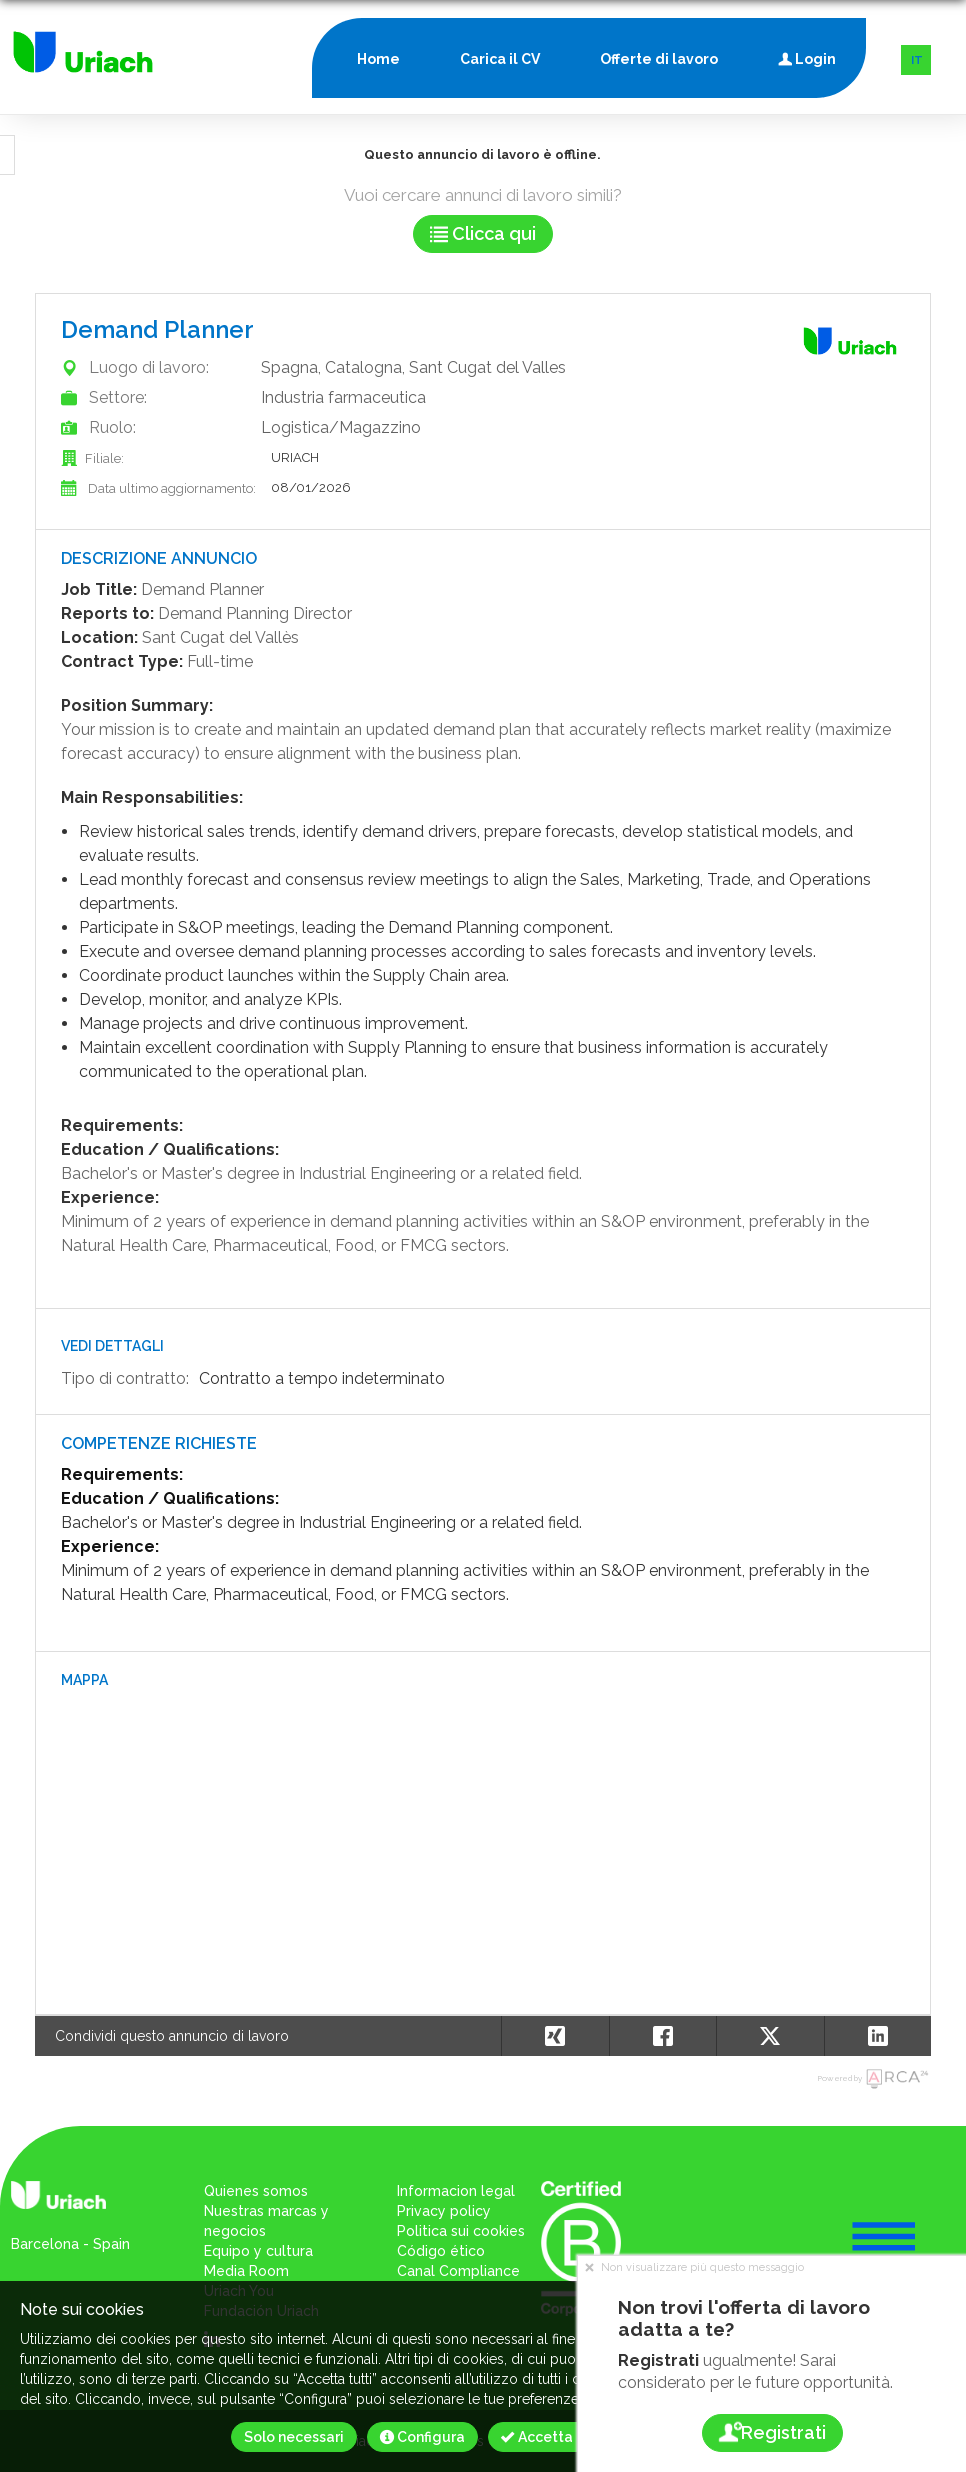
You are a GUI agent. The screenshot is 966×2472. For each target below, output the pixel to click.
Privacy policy (444, 2211)
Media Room (246, 2271)
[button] (878, 2036)
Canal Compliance (458, 2271)
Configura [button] (422, 2437)
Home (378, 59)
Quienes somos (256, 2191)
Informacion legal (456, 2191)
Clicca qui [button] (483, 233)
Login (807, 54)
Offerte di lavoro (659, 59)
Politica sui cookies (461, 2231)
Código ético (441, 2251)
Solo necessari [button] (294, 2437)
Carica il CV (500, 59)
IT (917, 60)
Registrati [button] (771, 2432)
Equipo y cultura (258, 2251)
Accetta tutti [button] (554, 2437)
